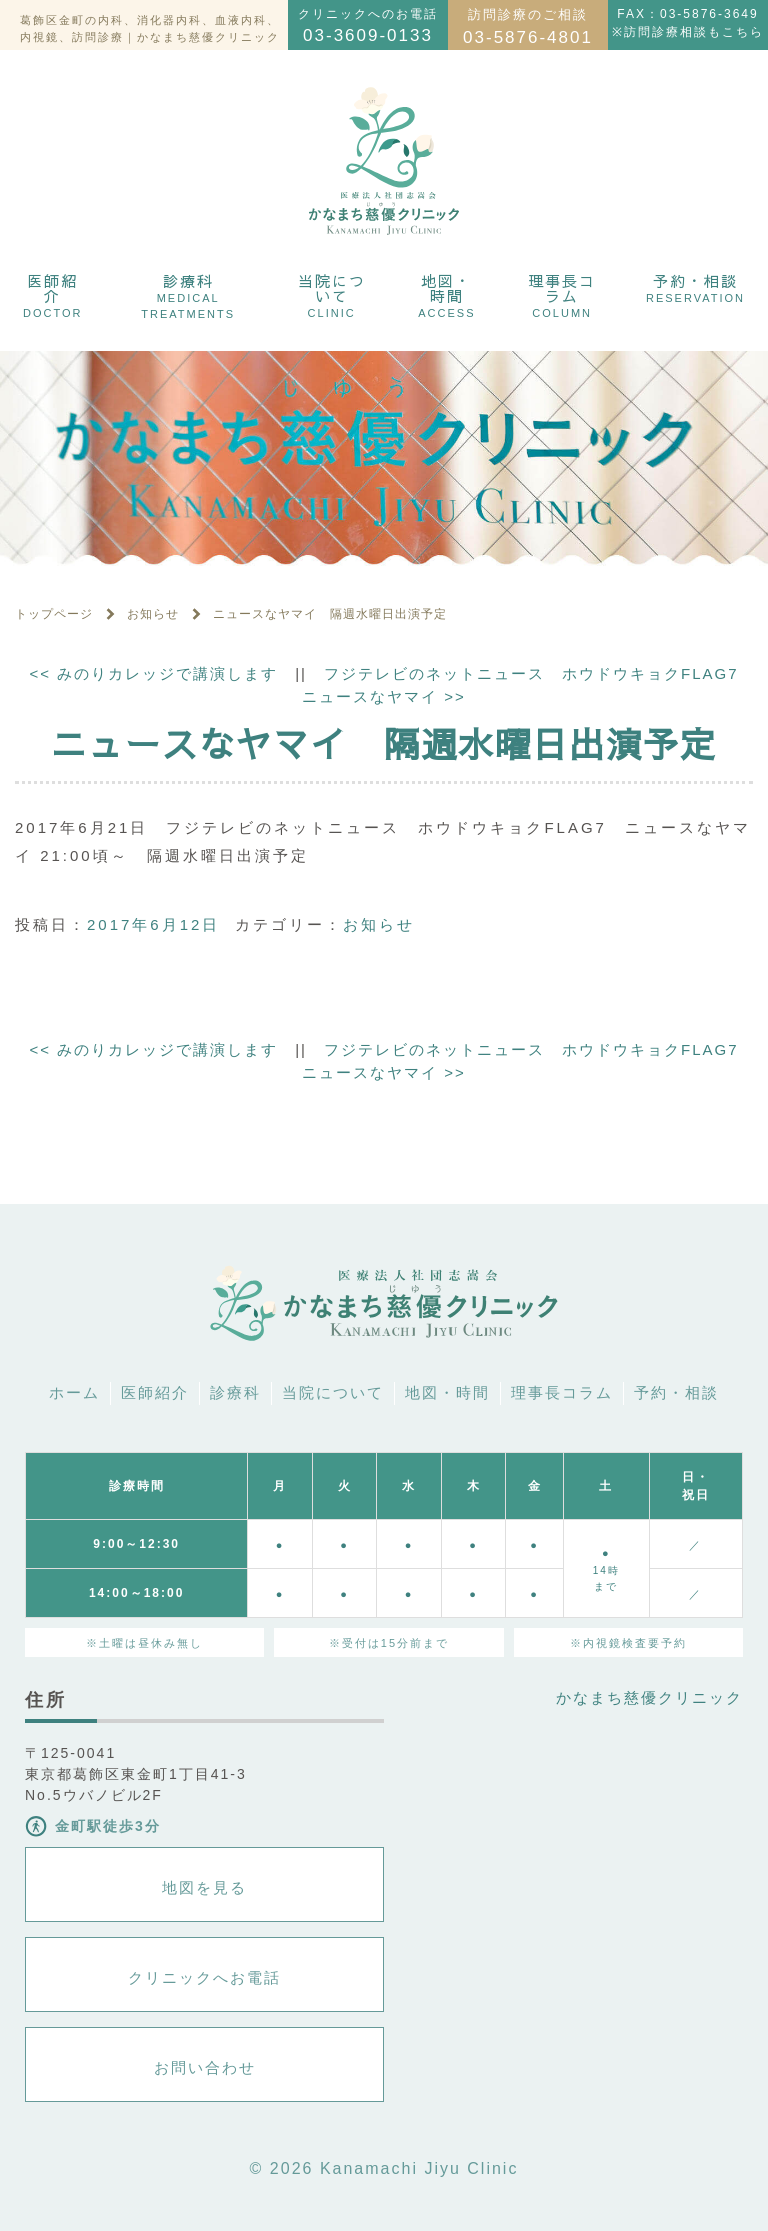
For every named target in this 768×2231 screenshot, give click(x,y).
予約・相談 (695, 287)
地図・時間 (446, 294)
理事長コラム (562, 294)
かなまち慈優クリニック (649, 1697)
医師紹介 (52, 294)
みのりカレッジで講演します (153, 673)
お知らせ (379, 924)
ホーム (74, 1392)
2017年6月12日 (153, 924)
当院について (332, 294)
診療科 (188, 295)
